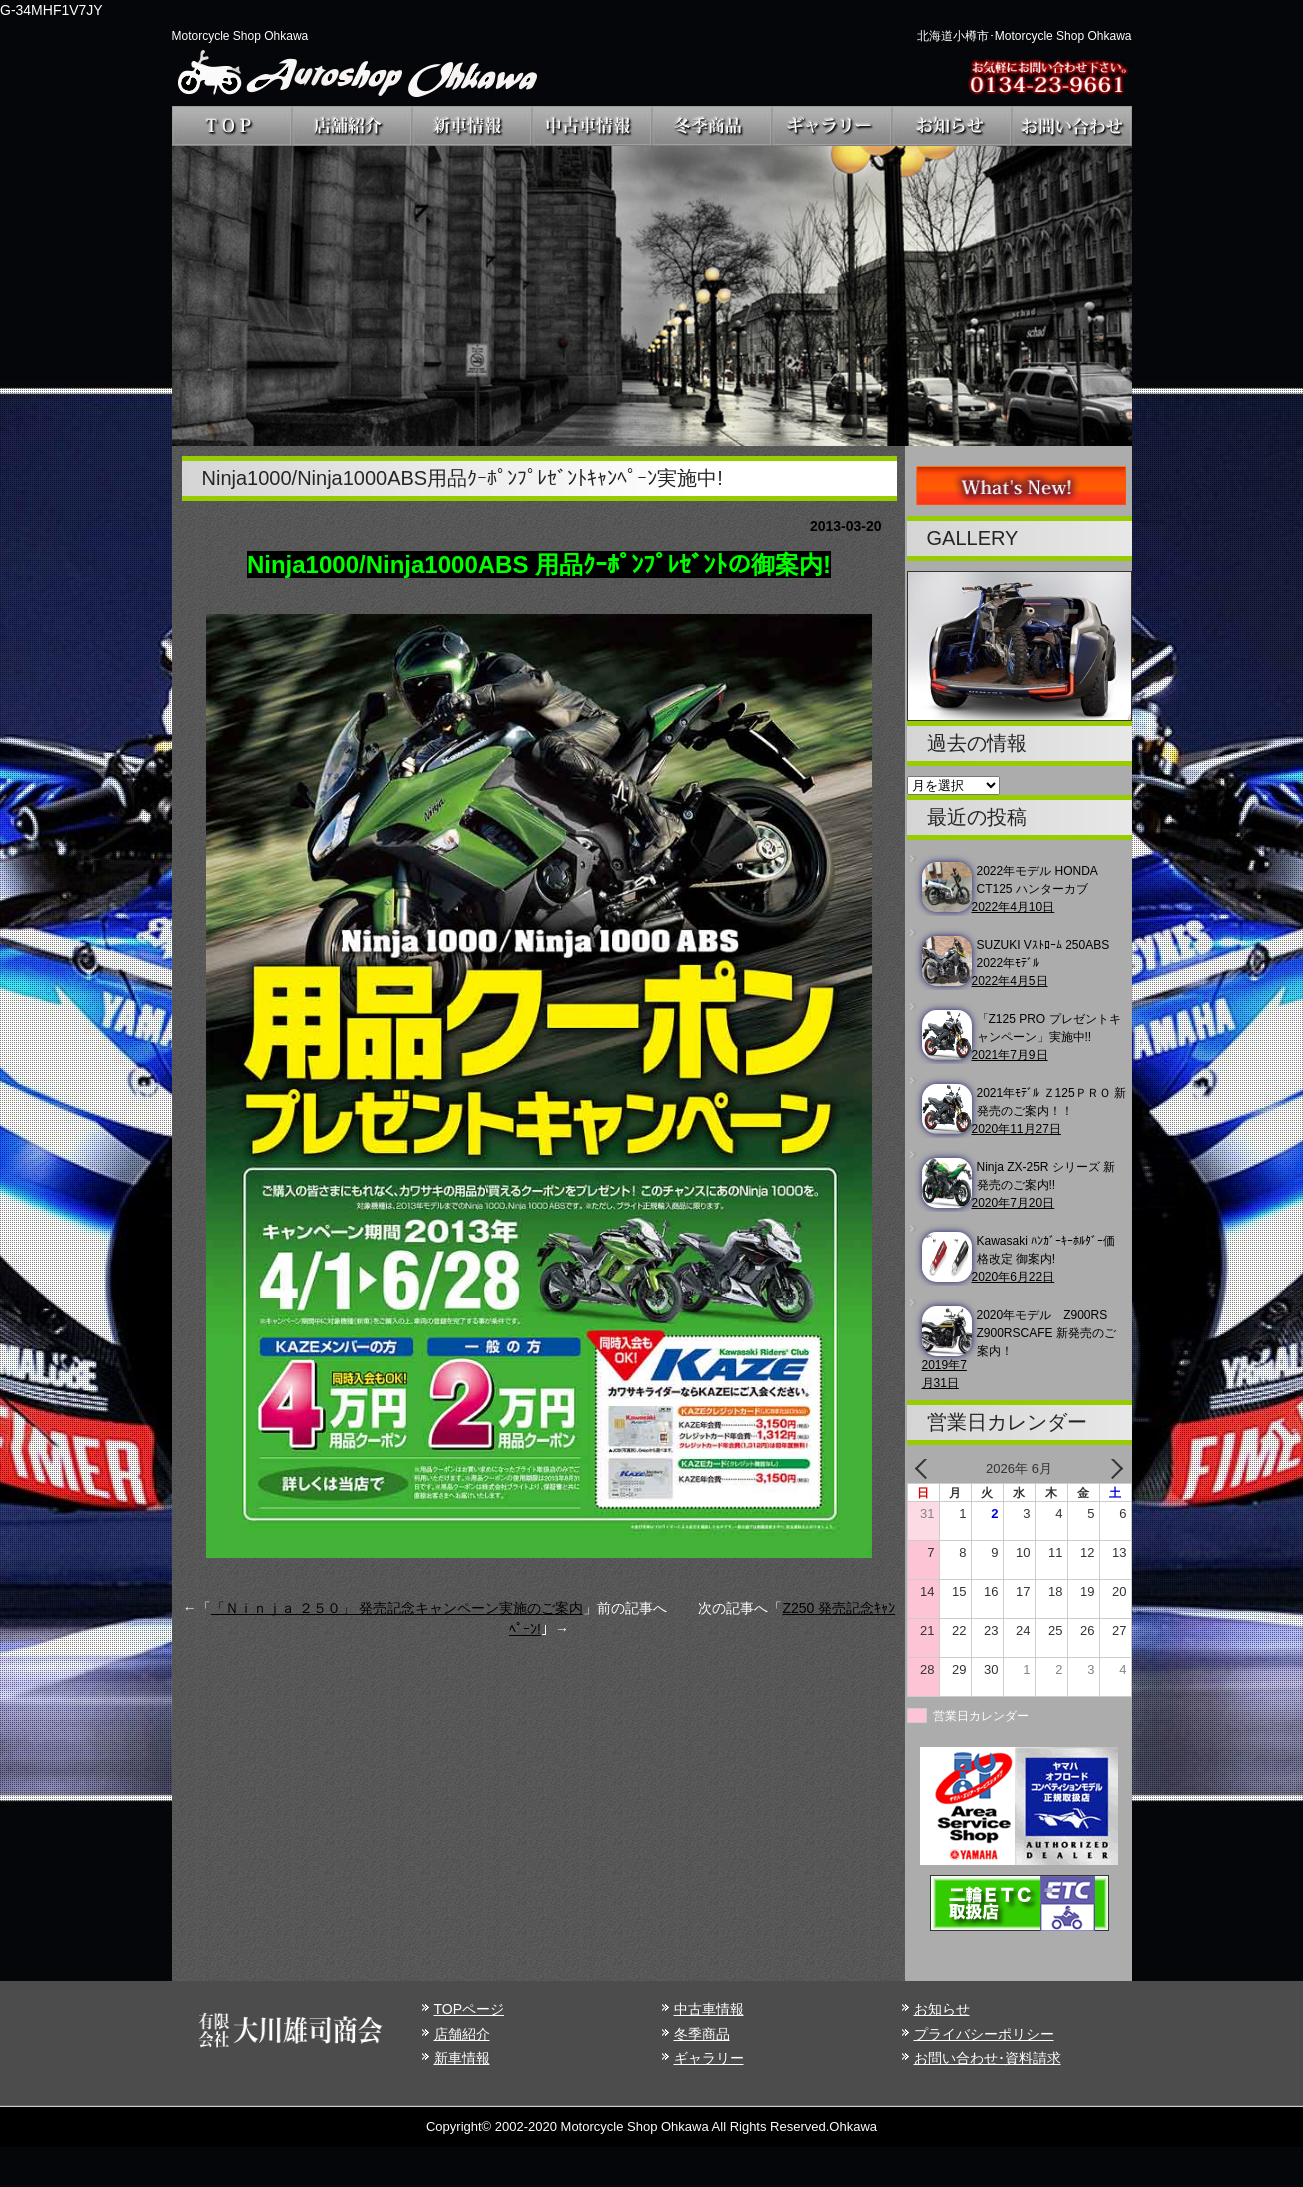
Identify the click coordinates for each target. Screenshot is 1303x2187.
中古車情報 (709, 2009)
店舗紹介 (462, 2034)
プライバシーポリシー (984, 2034)
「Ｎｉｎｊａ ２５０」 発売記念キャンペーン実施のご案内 (397, 1608)
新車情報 (462, 2058)
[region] (652, 296)
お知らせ (942, 2009)
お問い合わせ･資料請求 (987, 2058)
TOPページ (469, 2009)
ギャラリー (709, 2058)
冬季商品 (702, 2034)
